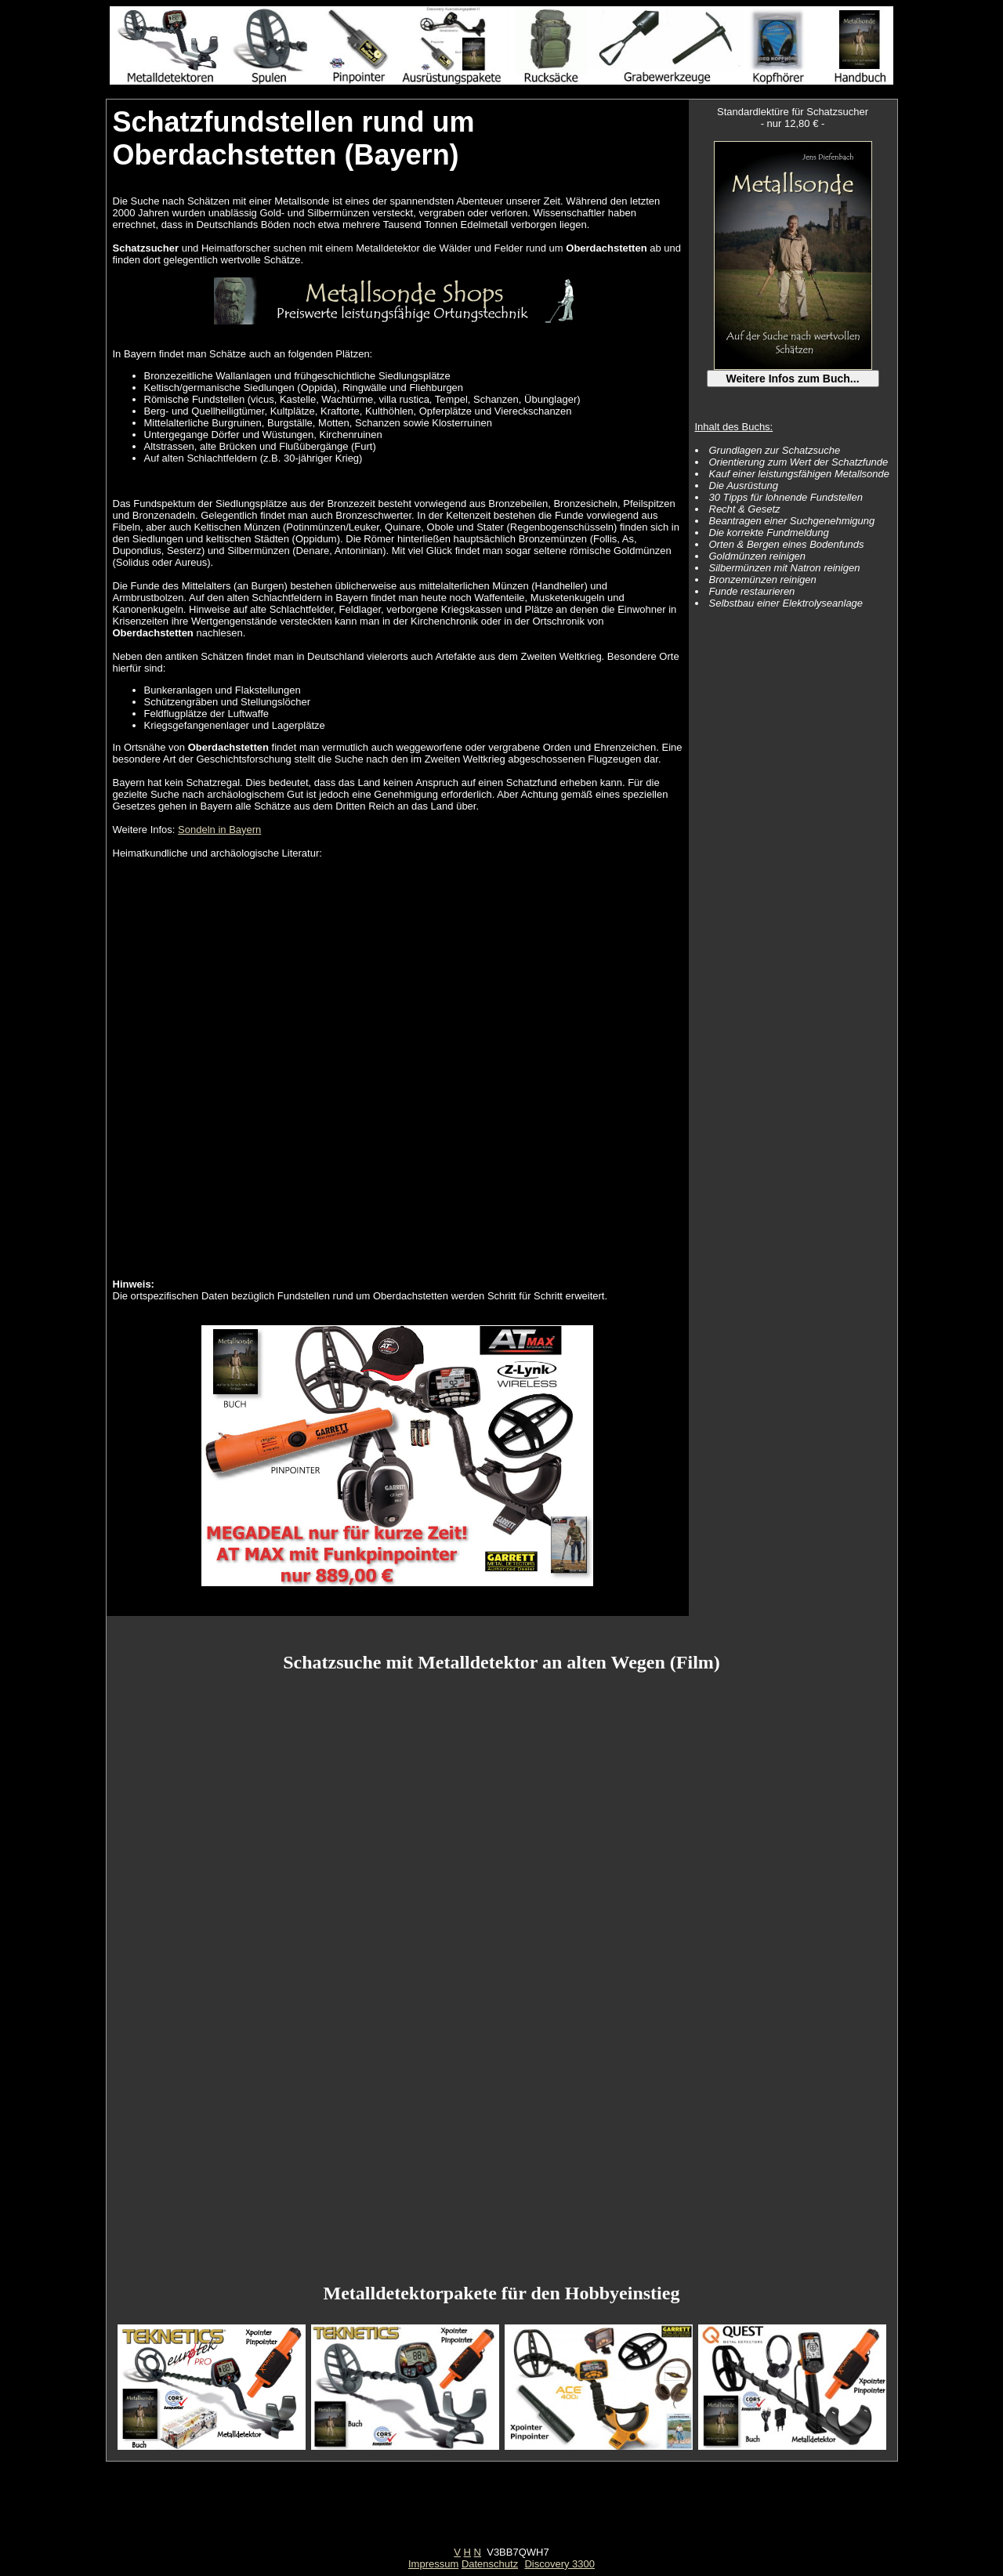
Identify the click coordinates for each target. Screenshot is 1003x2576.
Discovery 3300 (559, 2564)
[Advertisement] (501, 2511)
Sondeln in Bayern (219, 829)
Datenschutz (490, 2564)
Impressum (433, 2564)
